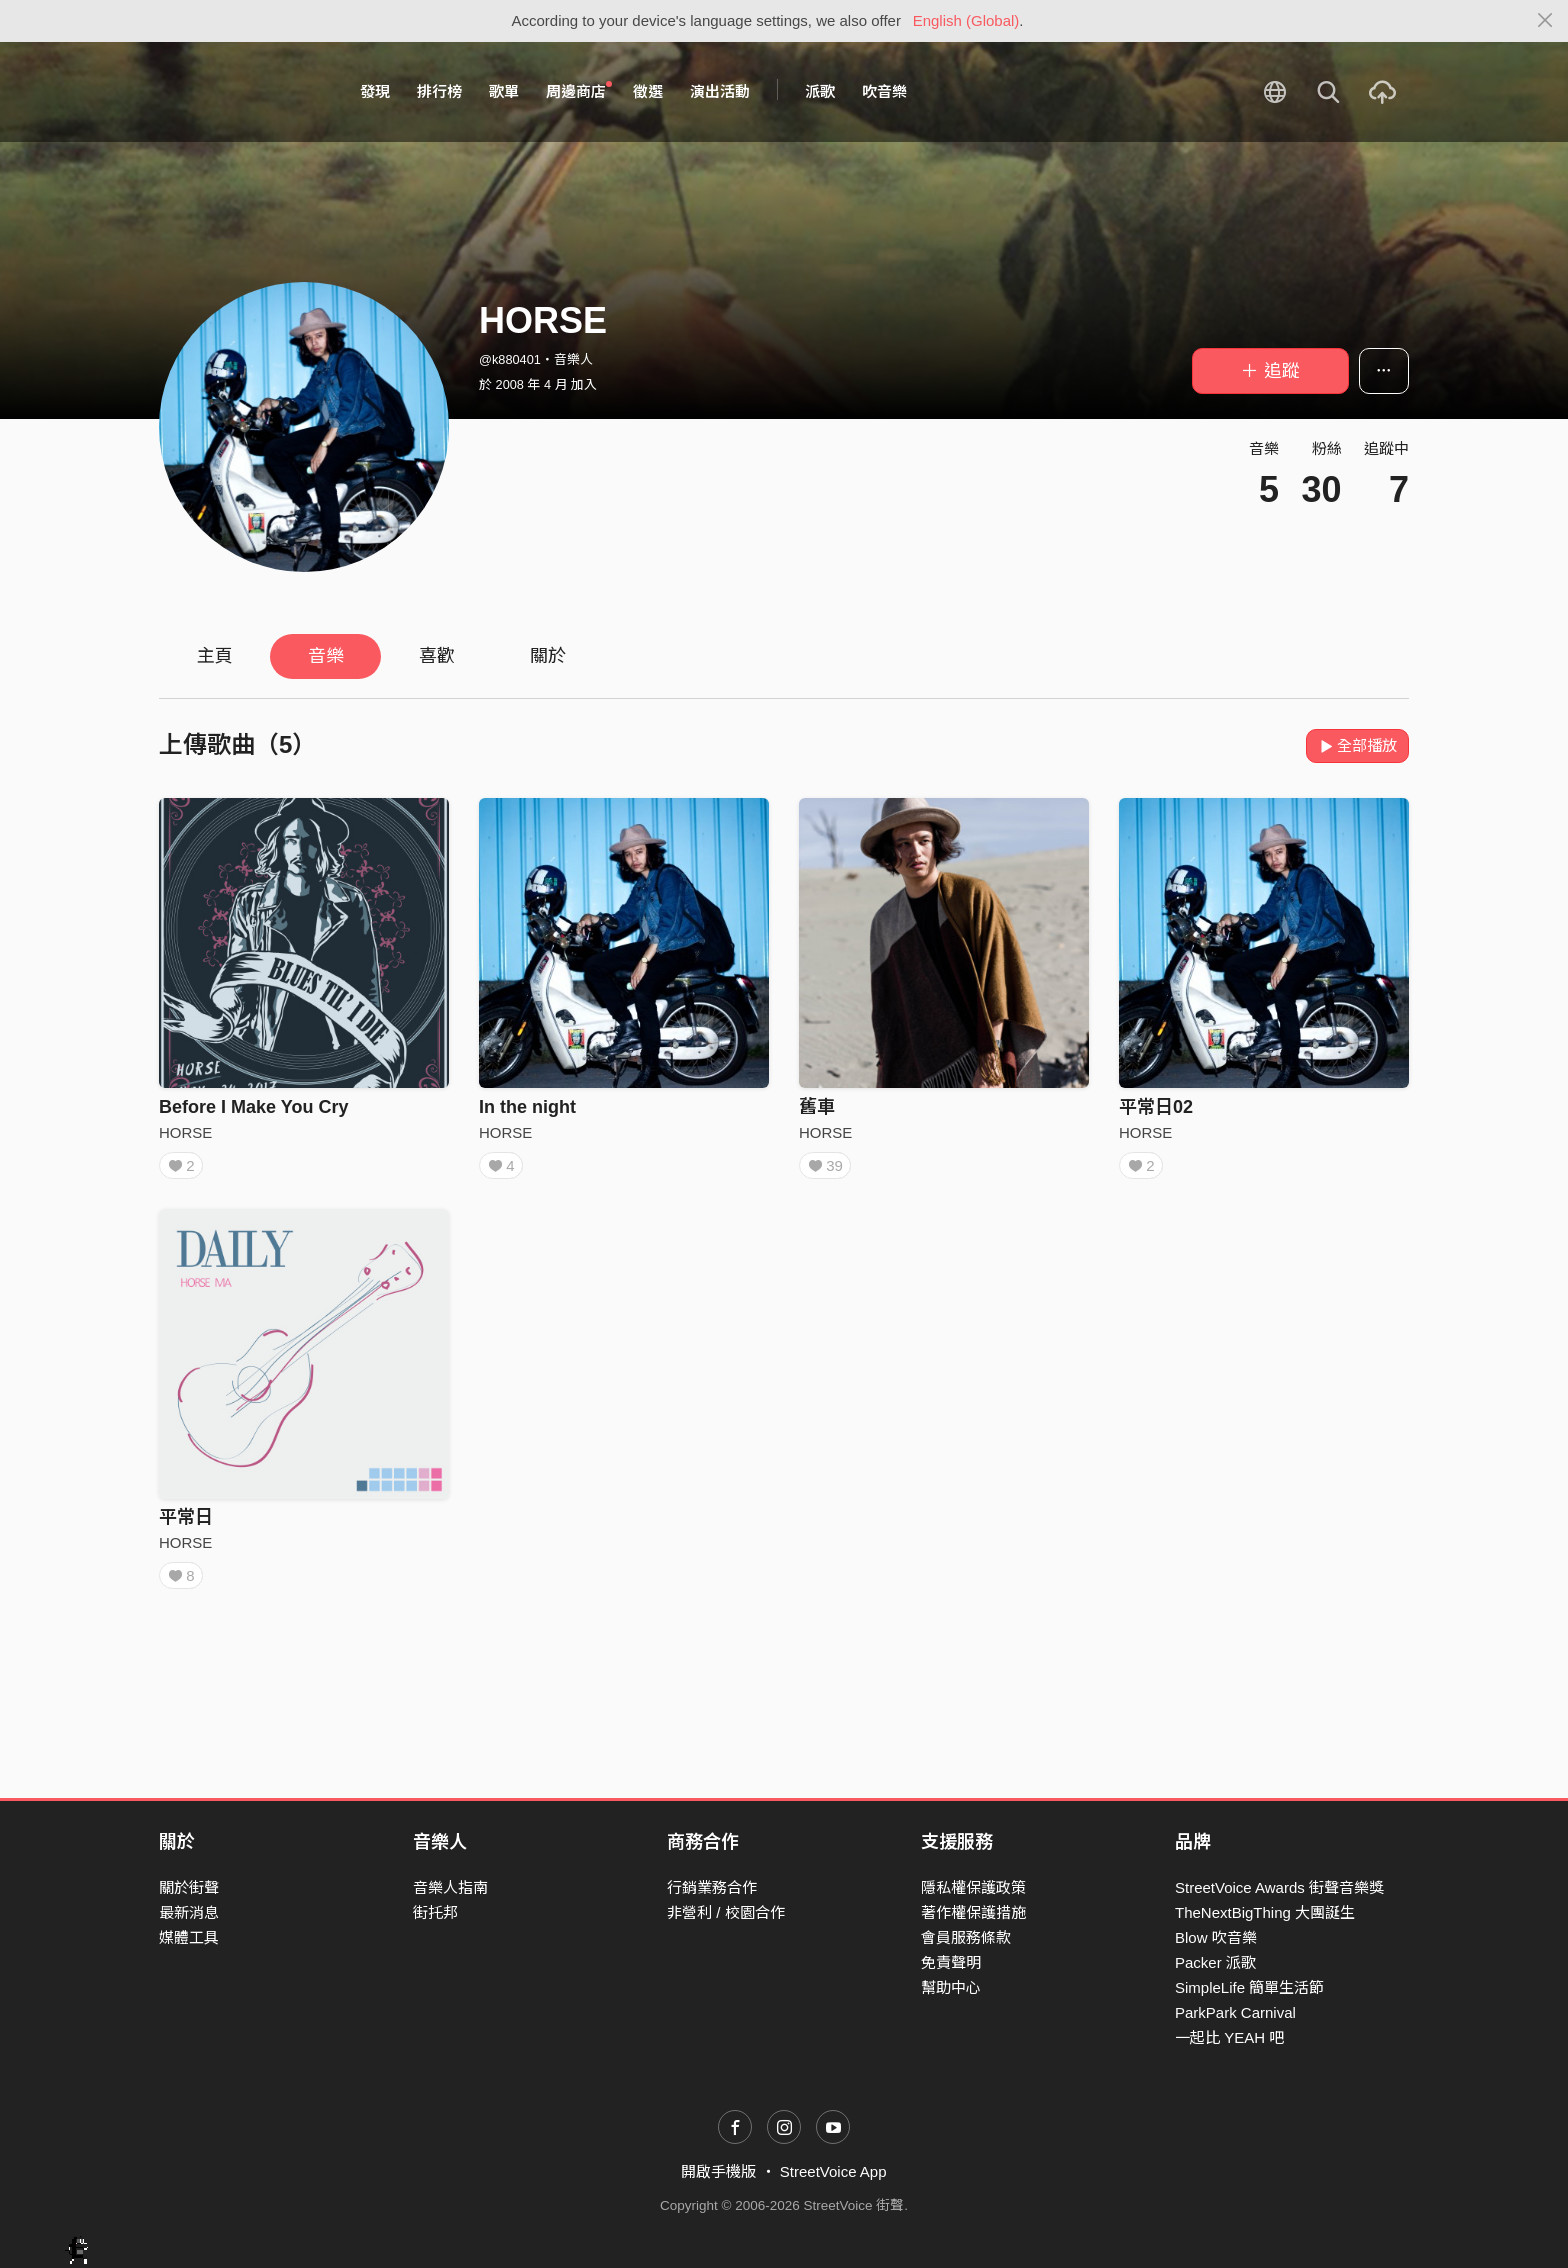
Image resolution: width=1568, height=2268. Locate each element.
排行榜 (439, 91)
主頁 (215, 656)
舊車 (817, 1107)
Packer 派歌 (1215, 1962)
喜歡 (437, 656)
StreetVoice (241, 92)
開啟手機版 (718, 2171)
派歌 (820, 91)
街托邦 (435, 1912)
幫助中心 (951, 1987)
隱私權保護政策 (973, 1887)
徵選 (648, 91)
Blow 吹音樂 (1216, 1937)
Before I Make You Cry (253, 1107)
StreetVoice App (833, 2171)
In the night (527, 1107)
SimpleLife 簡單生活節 (1249, 1987)
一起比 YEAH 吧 (1229, 2037)
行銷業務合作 (712, 1887)
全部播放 (1357, 745)
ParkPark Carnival (1235, 2012)
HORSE (185, 1132)
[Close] (1545, 21)
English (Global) (966, 20)
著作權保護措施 (973, 1912)
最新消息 (189, 1912)
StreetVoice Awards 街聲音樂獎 (1279, 1887)
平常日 (186, 1524)
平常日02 (1156, 1107)
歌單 (504, 91)
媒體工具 (189, 1937)
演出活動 (720, 91)
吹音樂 (884, 91)
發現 (375, 91)
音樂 (326, 656)
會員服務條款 (966, 1937)
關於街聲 (189, 1887)
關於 (548, 656)
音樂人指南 (450, 1887)
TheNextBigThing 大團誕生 (1265, 1912)
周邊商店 (579, 91)
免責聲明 (951, 1962)
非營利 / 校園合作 (726, 1912)
